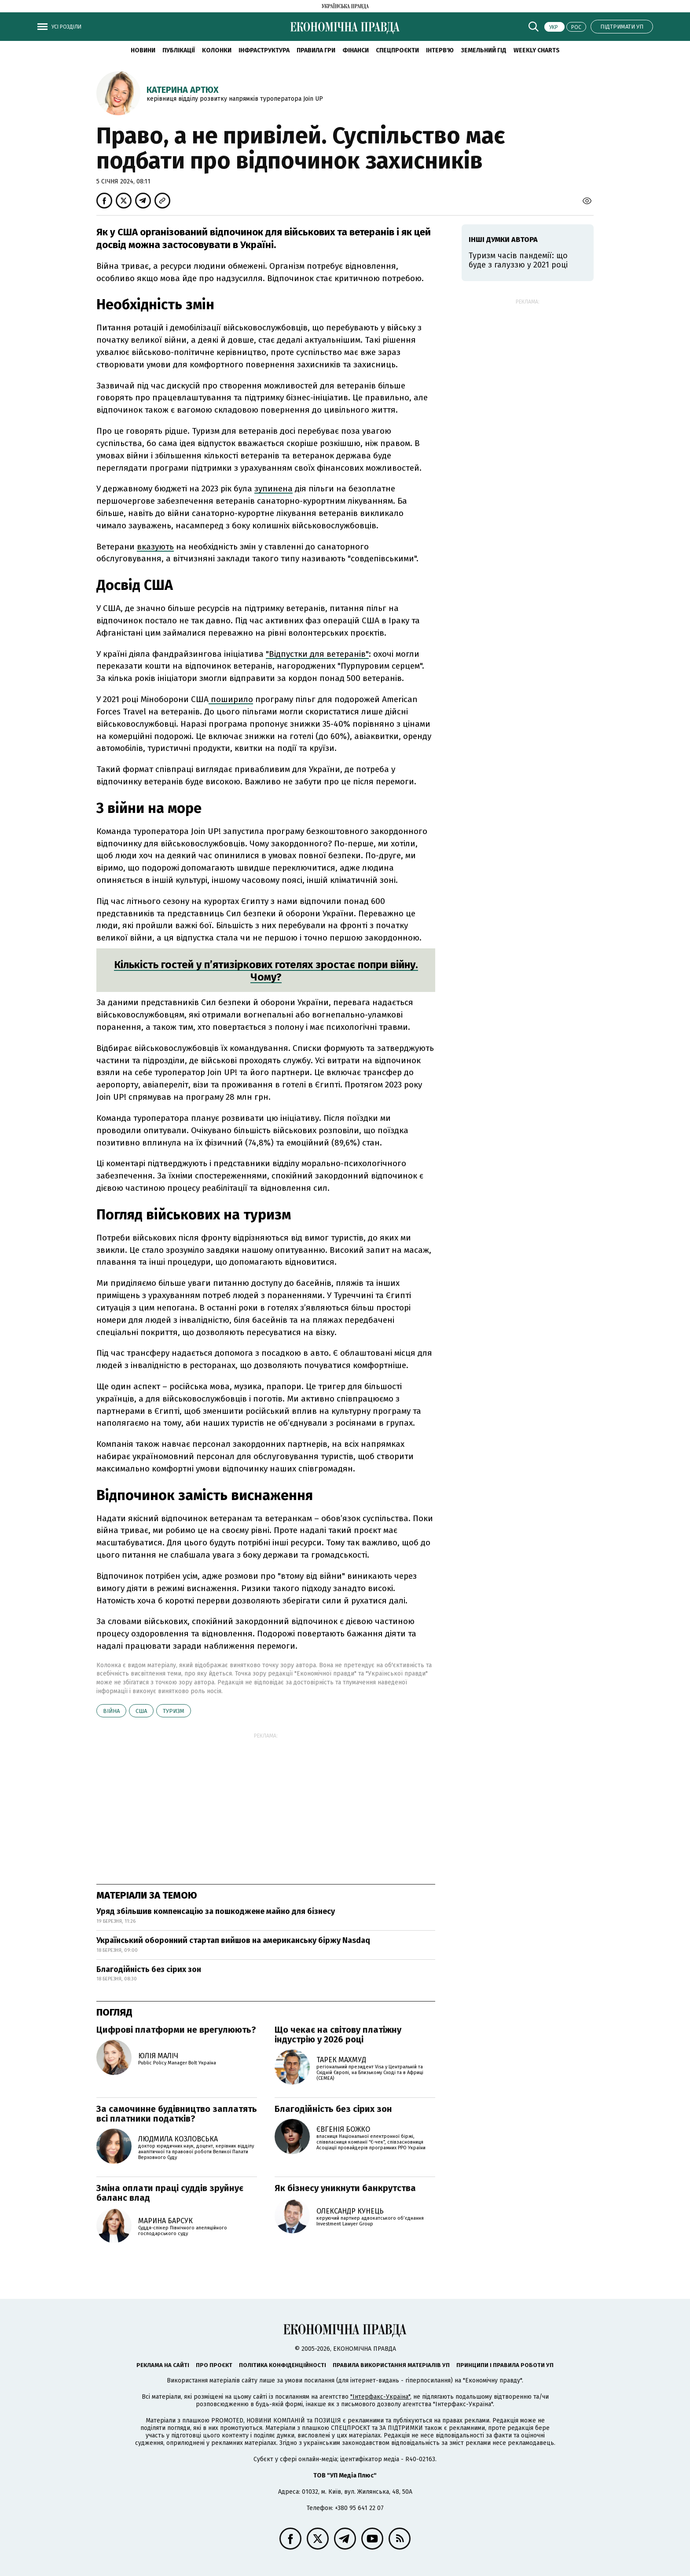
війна (111, 1711)
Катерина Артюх (183, 89)
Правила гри (316, 50)
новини (143, 50)
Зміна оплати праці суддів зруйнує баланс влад (169, 2193)
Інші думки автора (503, 239)
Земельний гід (483, 50)
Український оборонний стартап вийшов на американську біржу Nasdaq (233, 1940)
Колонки (216, 50)
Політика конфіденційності (282, 2365)
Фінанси (355, 50)
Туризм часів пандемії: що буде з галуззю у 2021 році (518, 260)
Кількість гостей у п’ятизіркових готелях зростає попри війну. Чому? (266, 971)
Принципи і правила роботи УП (505, 2365)
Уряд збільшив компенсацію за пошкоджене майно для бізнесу (215, 1911)
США (141, 1711)
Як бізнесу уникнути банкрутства (345, 2188)
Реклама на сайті (162, 2365)
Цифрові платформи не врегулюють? (176, 2029)
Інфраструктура (264, 50)
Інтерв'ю (440, 50)
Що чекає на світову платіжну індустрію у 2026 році (338, 2034)
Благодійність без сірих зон (148, 1969)
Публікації (178, 50)
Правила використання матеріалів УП (391, 2365)
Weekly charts (537, 50)
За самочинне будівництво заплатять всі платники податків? (176, 2114)
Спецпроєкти (397, 50)
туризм (173, 1711)
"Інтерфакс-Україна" (380, 2396)
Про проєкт (214, 2365)
